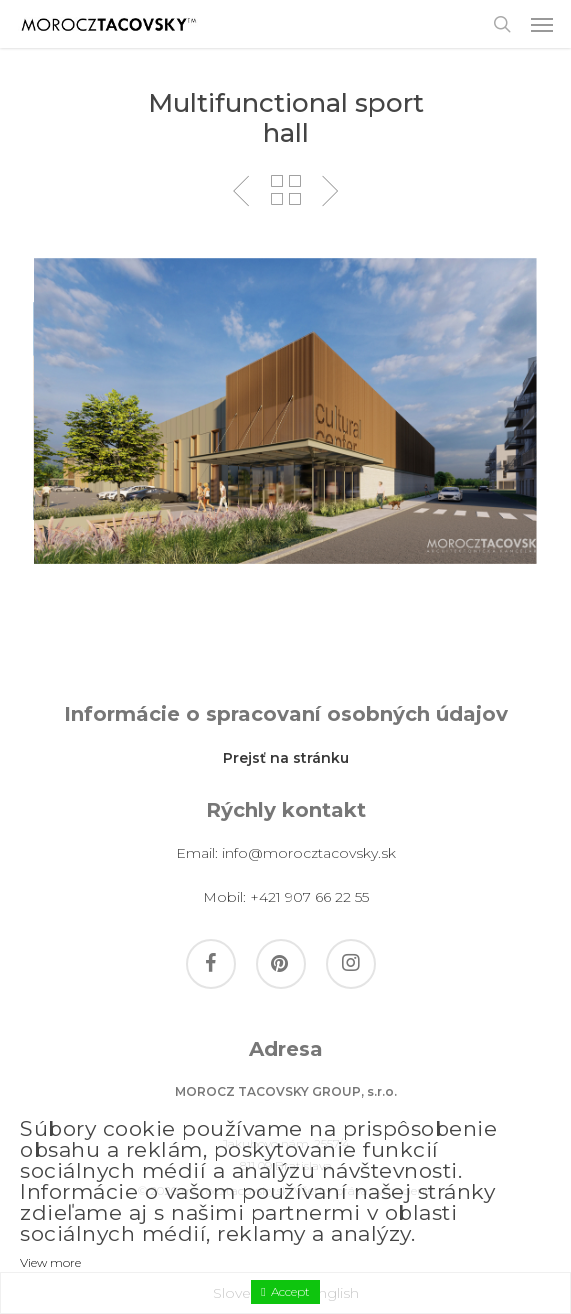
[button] (542, 24)
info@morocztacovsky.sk (309, 853)
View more (50, 1262)
